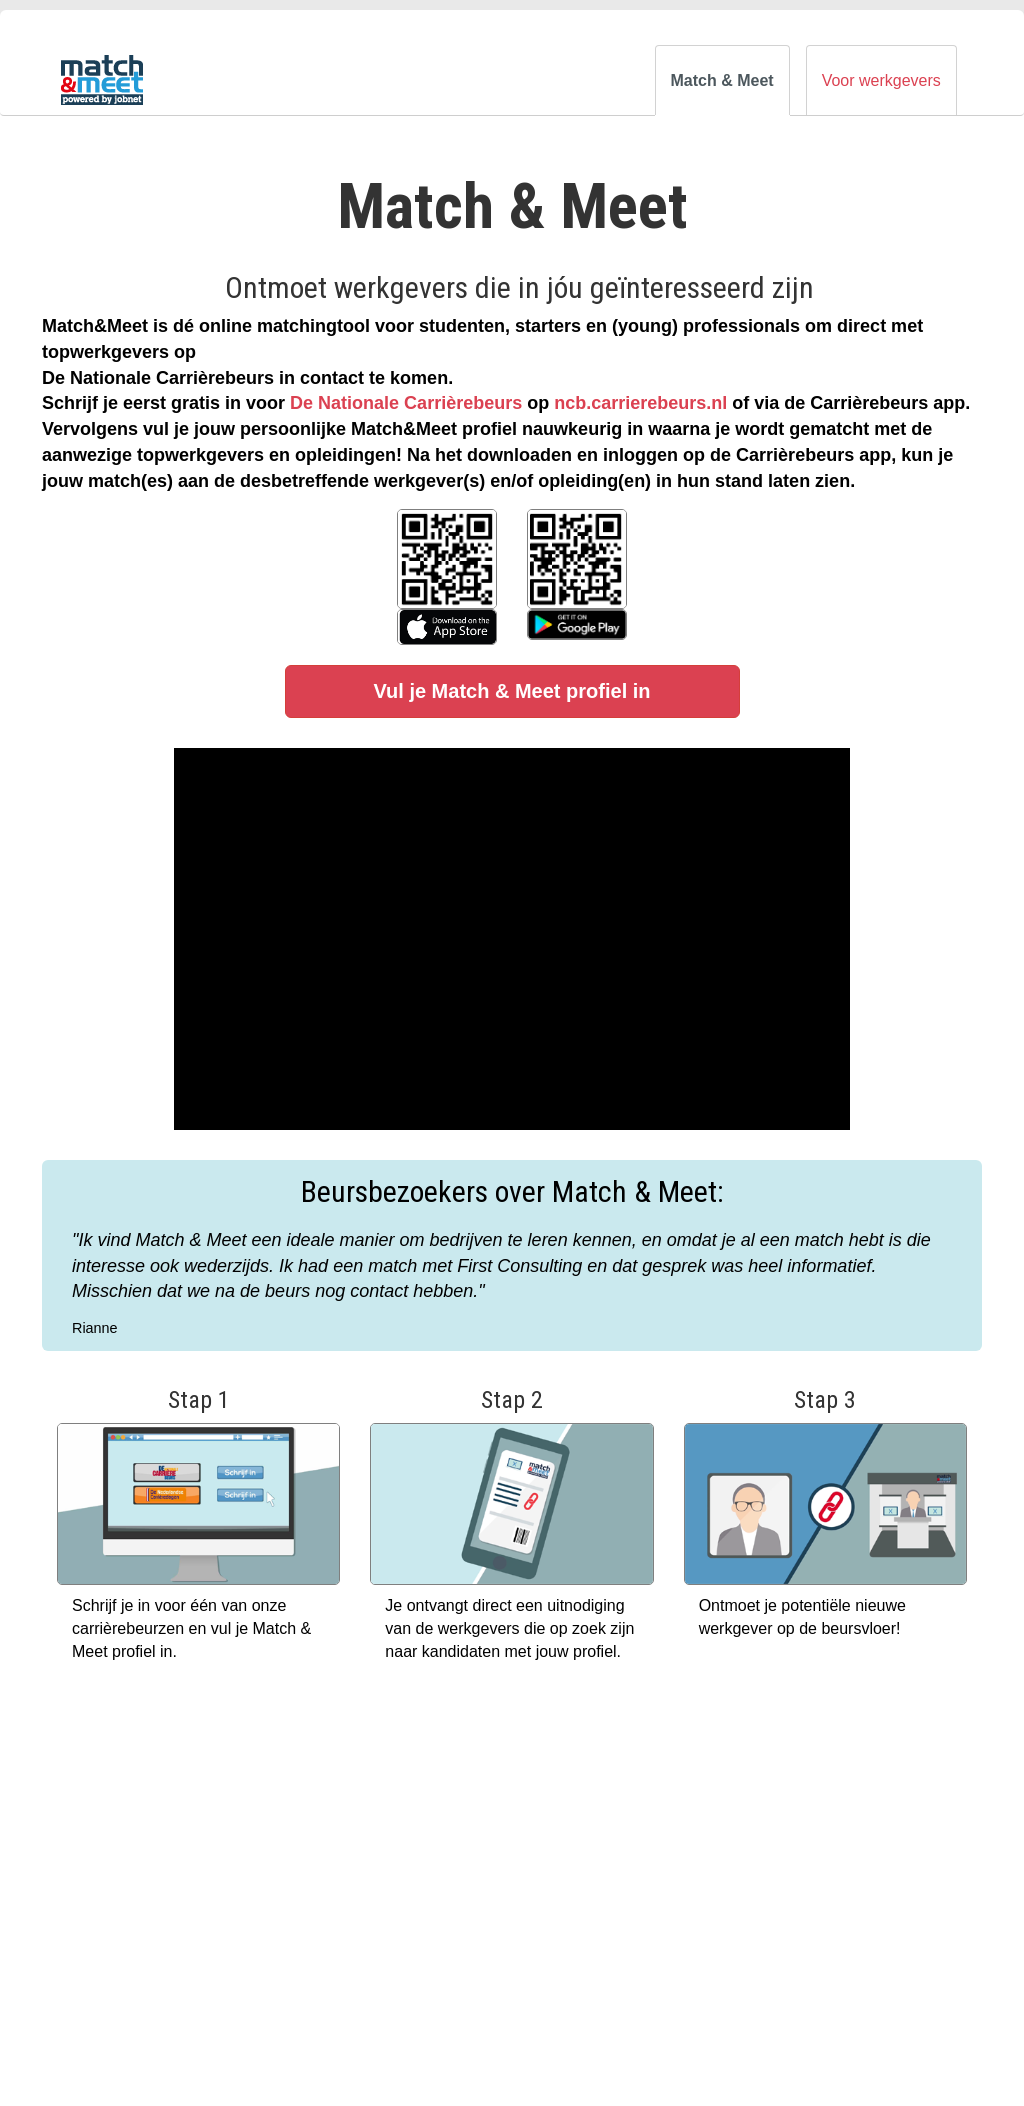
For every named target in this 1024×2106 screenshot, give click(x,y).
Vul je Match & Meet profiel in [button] (511, 691)
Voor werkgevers (881, 80)
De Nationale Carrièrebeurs (406, 403)
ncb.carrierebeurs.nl (640, 403)
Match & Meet (722, 80)
